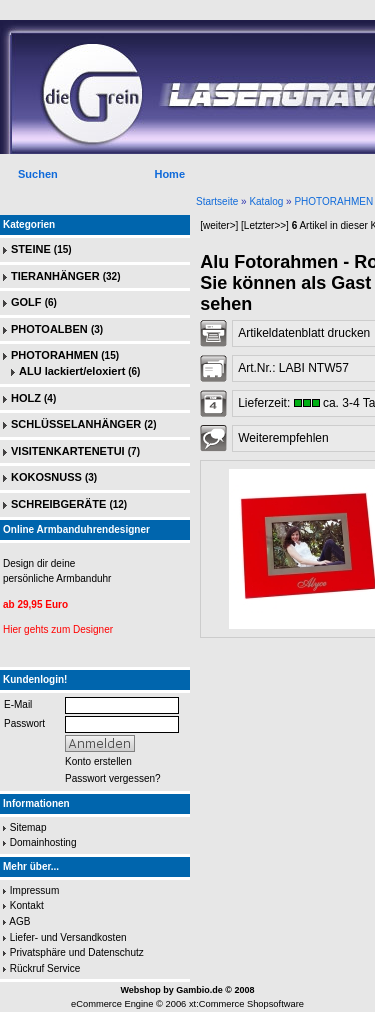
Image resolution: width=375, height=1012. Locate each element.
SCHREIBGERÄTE (58, 504)
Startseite (217, 201)
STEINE (31, 249)
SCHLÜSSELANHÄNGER (76, 424)
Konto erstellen (98, 761)
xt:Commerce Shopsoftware (246, 1004)
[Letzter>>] (265, 225)
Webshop (140, 990)
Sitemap (28, 827)
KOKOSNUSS (46, 477)
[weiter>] (219, 225)
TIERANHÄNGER (55, 276)
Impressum (34, 890)
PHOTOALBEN (49, 329)
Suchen (38, 174)
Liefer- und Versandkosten (68, 937)
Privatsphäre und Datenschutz (77, 952)
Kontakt (27, 905)
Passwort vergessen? (113, 778)
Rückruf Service (45, 968)
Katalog (266, 201)
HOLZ (26, 398)
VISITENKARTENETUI (68, 451)
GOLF (26, 302)
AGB (19, 921)
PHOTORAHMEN (333, 201)
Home (169, 174)
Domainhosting (43, 842)
